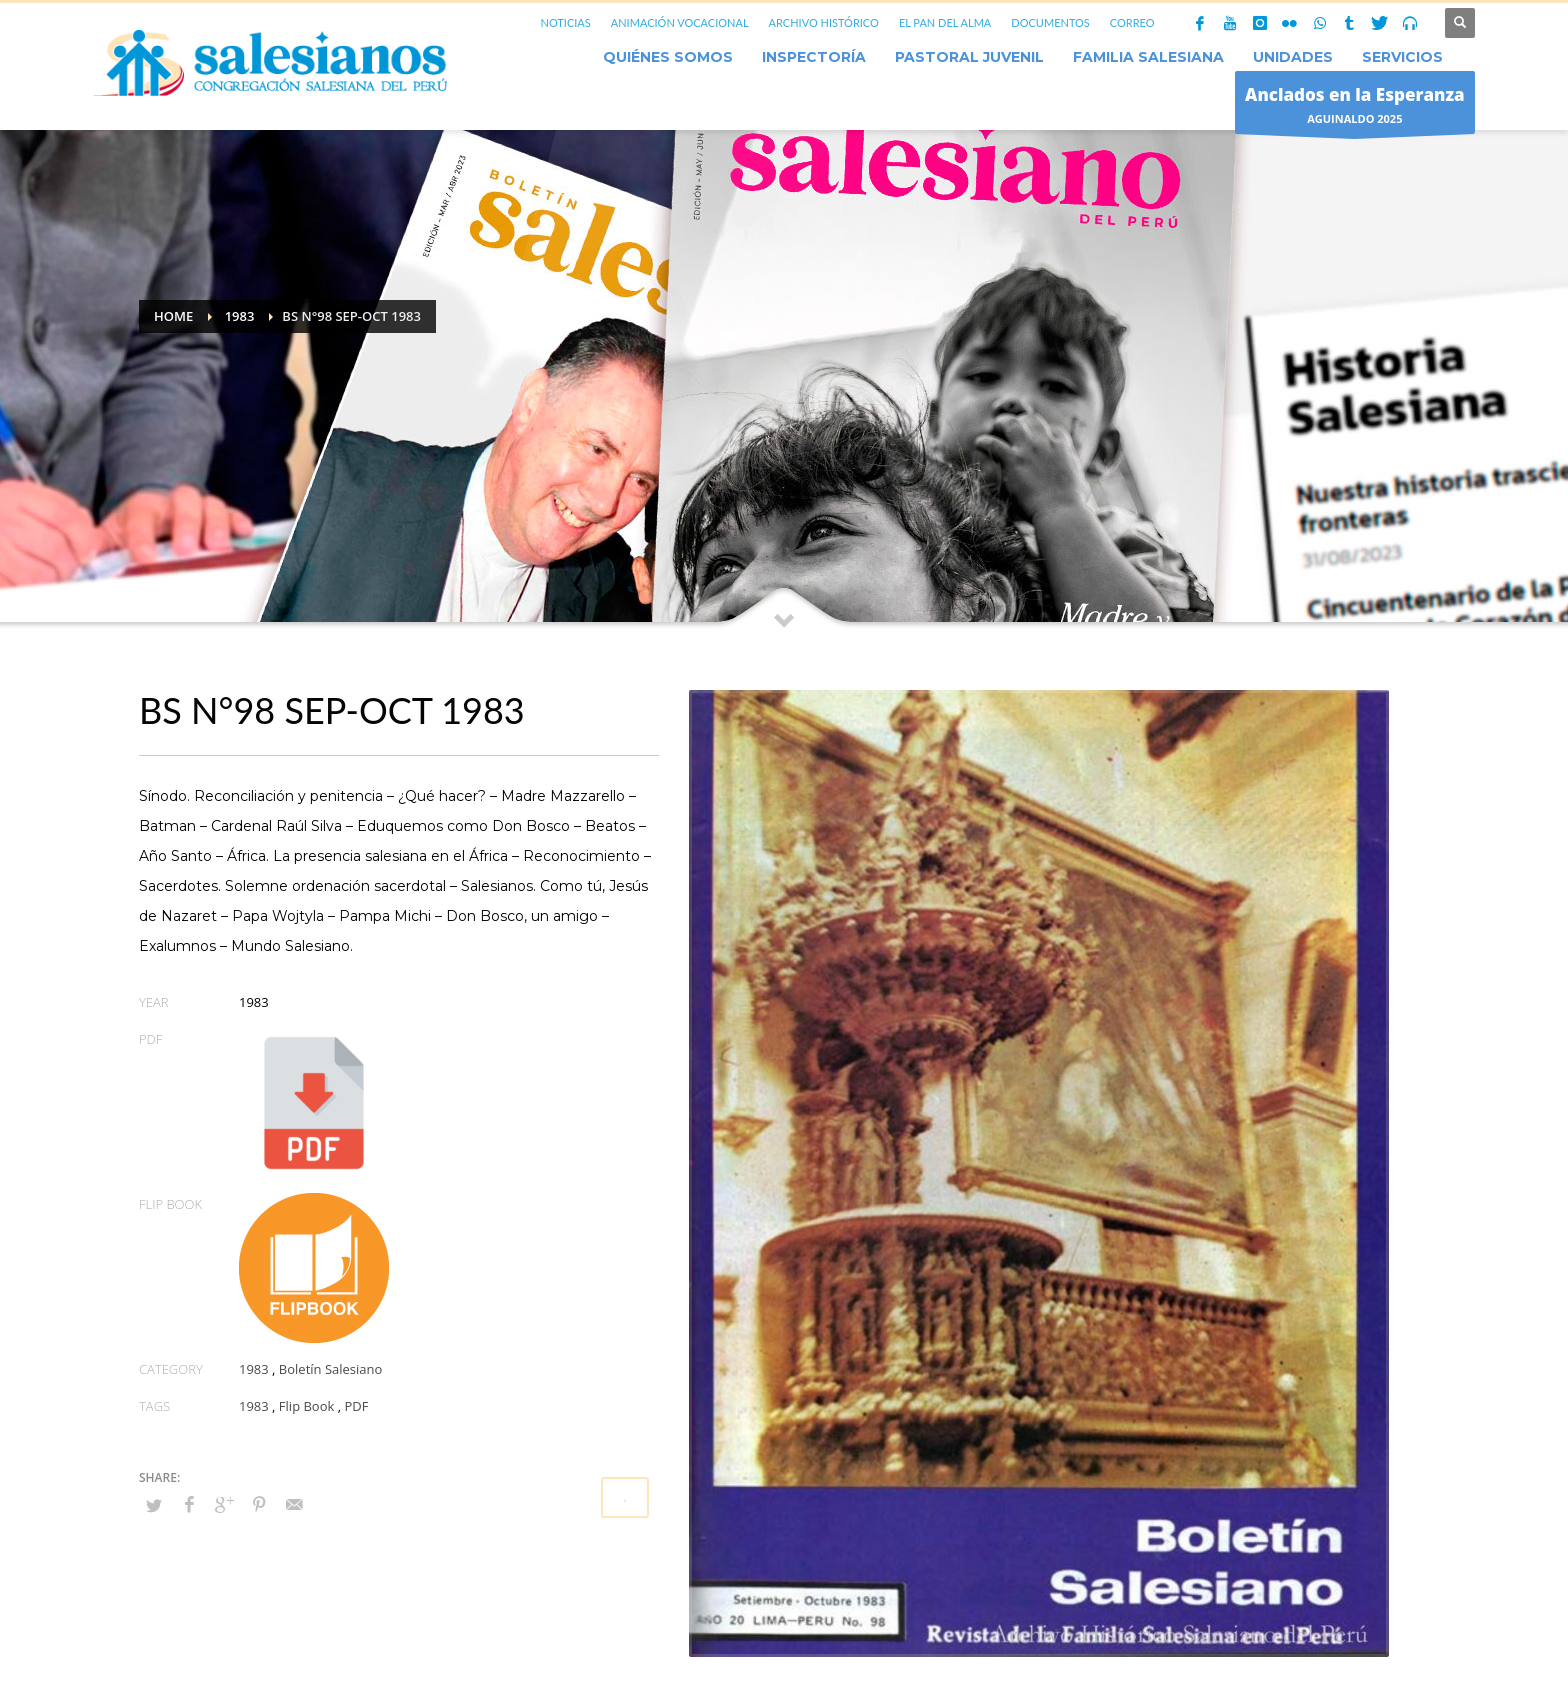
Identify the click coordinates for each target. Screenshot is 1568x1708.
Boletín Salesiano (331, 1369)
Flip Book (306, 1406)
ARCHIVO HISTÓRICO (824, 22)
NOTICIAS (565, 22)
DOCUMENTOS (1050, 22)
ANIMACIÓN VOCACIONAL (680, 22)
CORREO (1132, 22)
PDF (356, 1406)
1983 (254, 1369)
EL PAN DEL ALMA (945, 22)
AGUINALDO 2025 (1355, 107)
